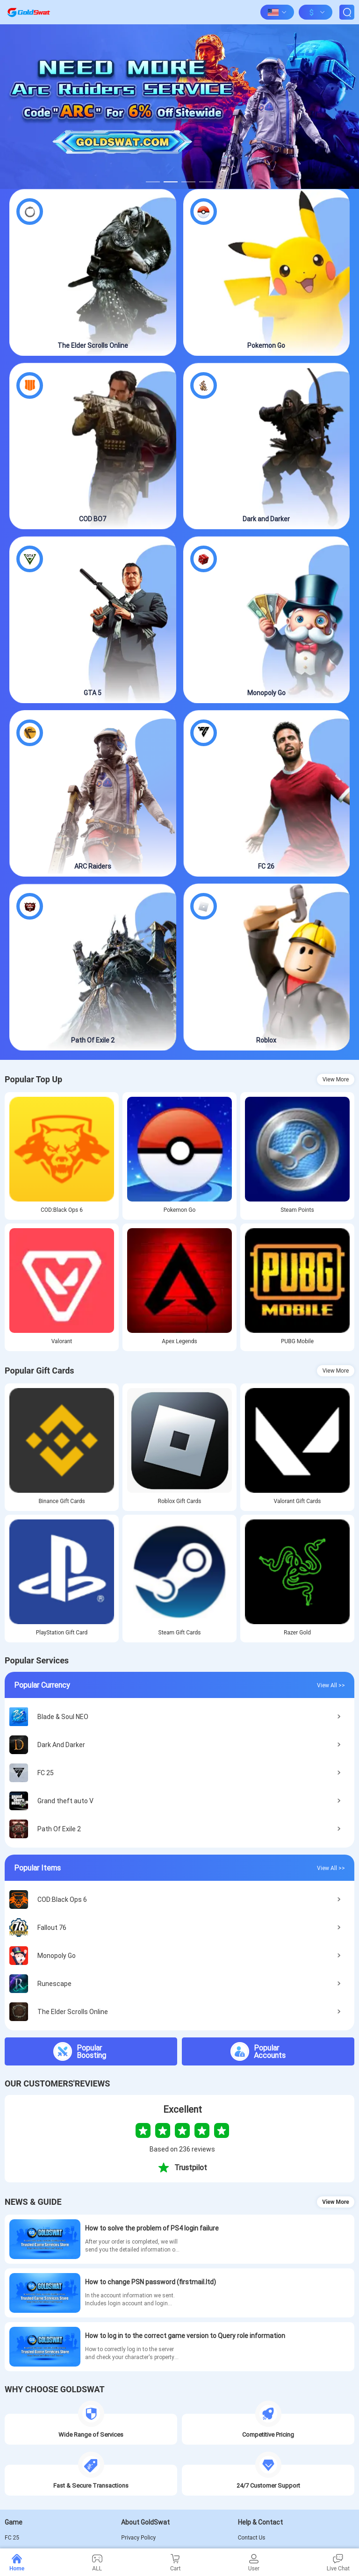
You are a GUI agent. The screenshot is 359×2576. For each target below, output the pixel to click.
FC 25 (12, 2537)
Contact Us (252, 2537)
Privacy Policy (138, 2537)
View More (336, 1079)
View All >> (331, 1685)
